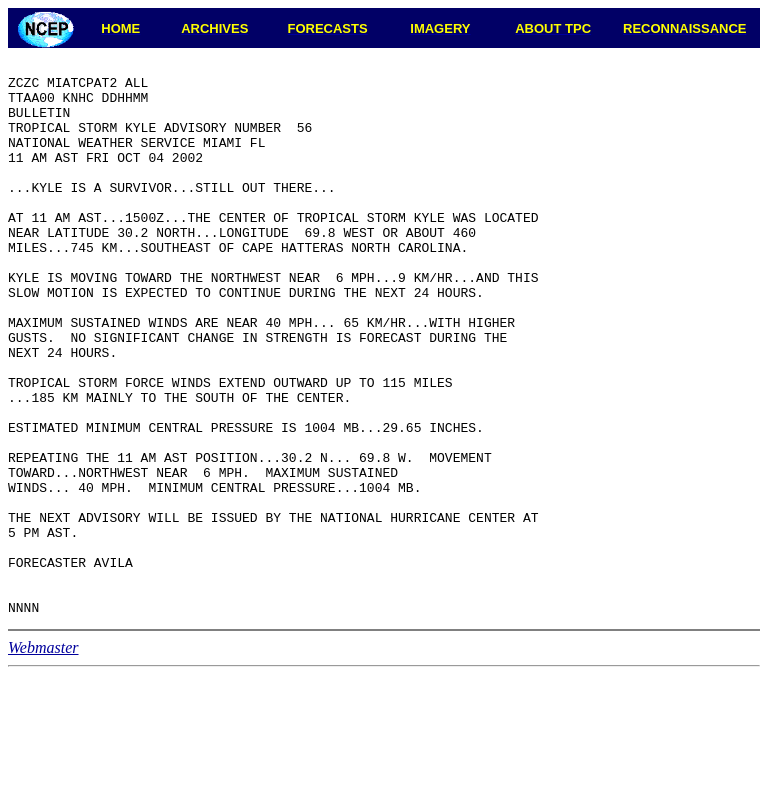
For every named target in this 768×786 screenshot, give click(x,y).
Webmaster (43, 758)
